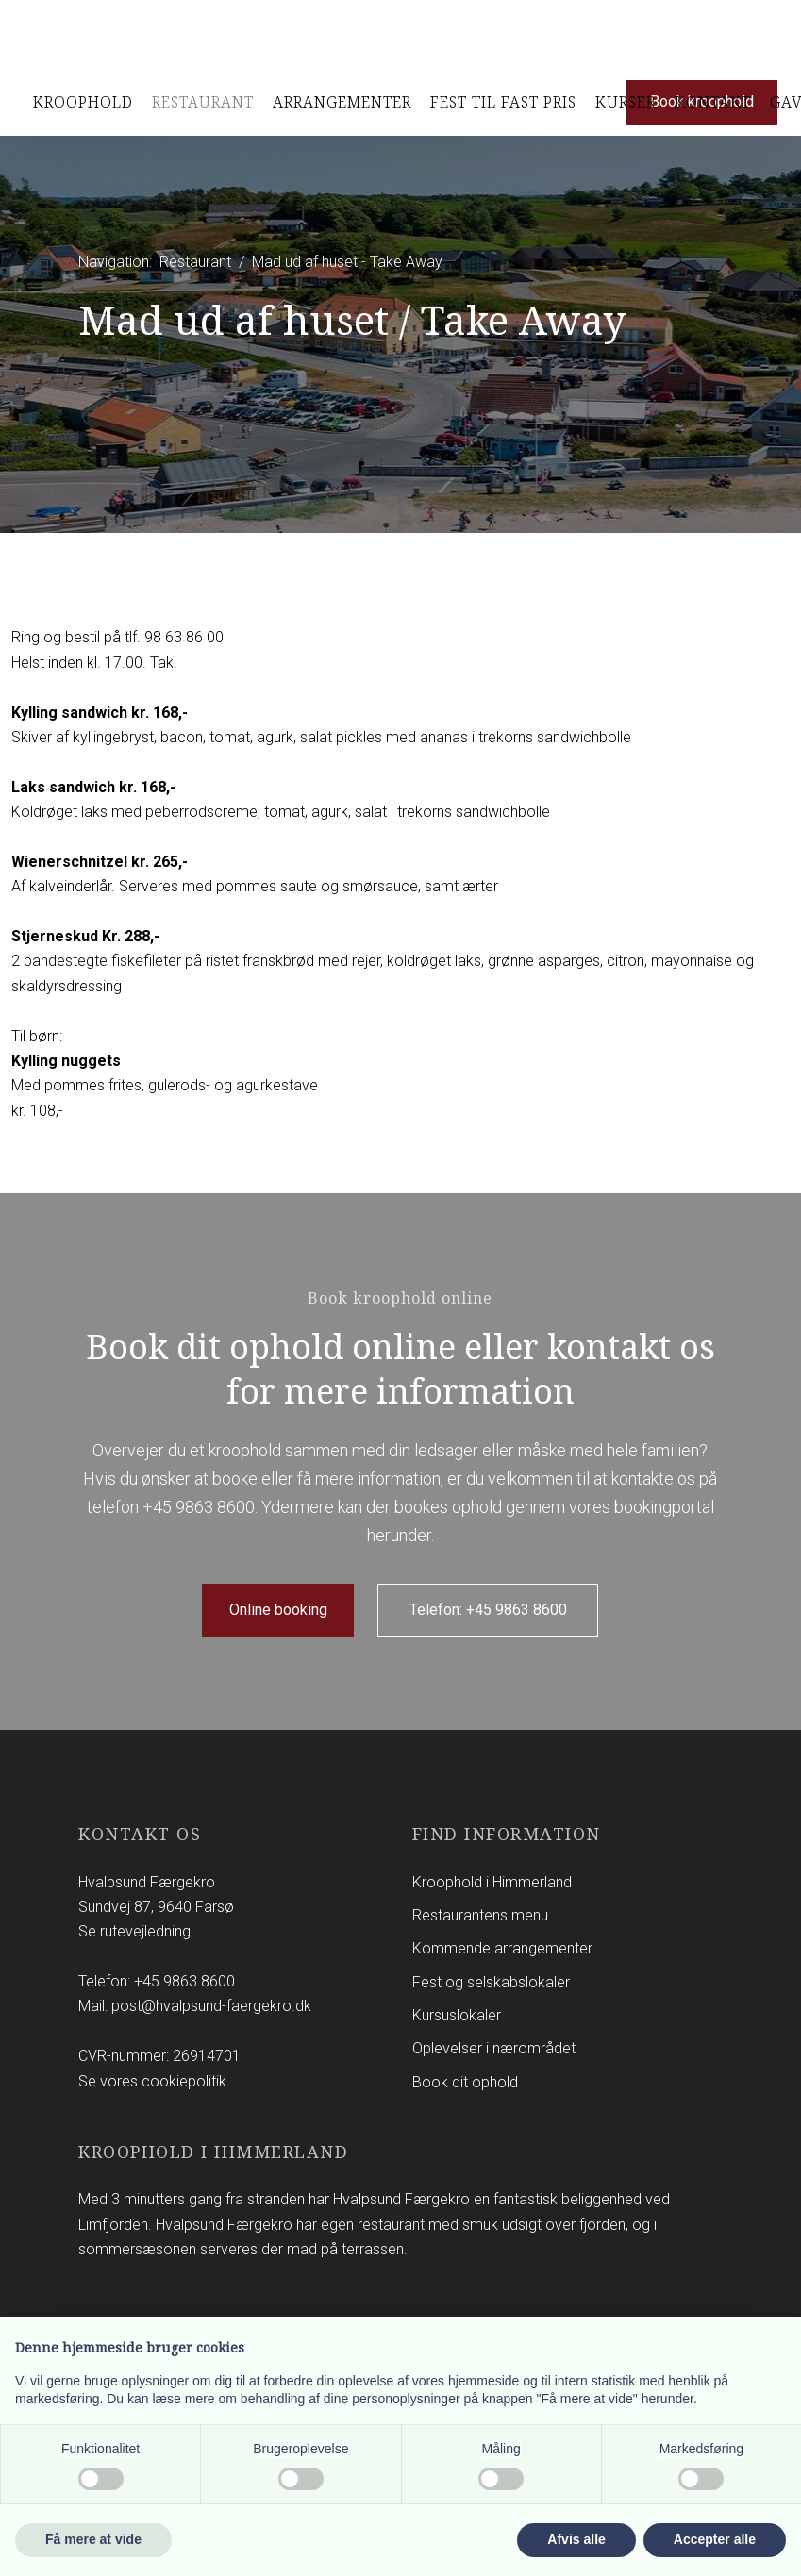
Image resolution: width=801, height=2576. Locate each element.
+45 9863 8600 (198, 1507)
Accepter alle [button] (715, 2539)
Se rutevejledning (134, 1931)
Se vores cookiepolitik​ (152, 2081)
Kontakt (713, 101)
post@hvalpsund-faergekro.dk (211, 2006)
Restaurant (203, 101)
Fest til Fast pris (503, 101)
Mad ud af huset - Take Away (347, 262)
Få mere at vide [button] (93, 2539)
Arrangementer (342, 101)
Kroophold (83, 101)
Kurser (625, 101)
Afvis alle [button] (576, 2539)
